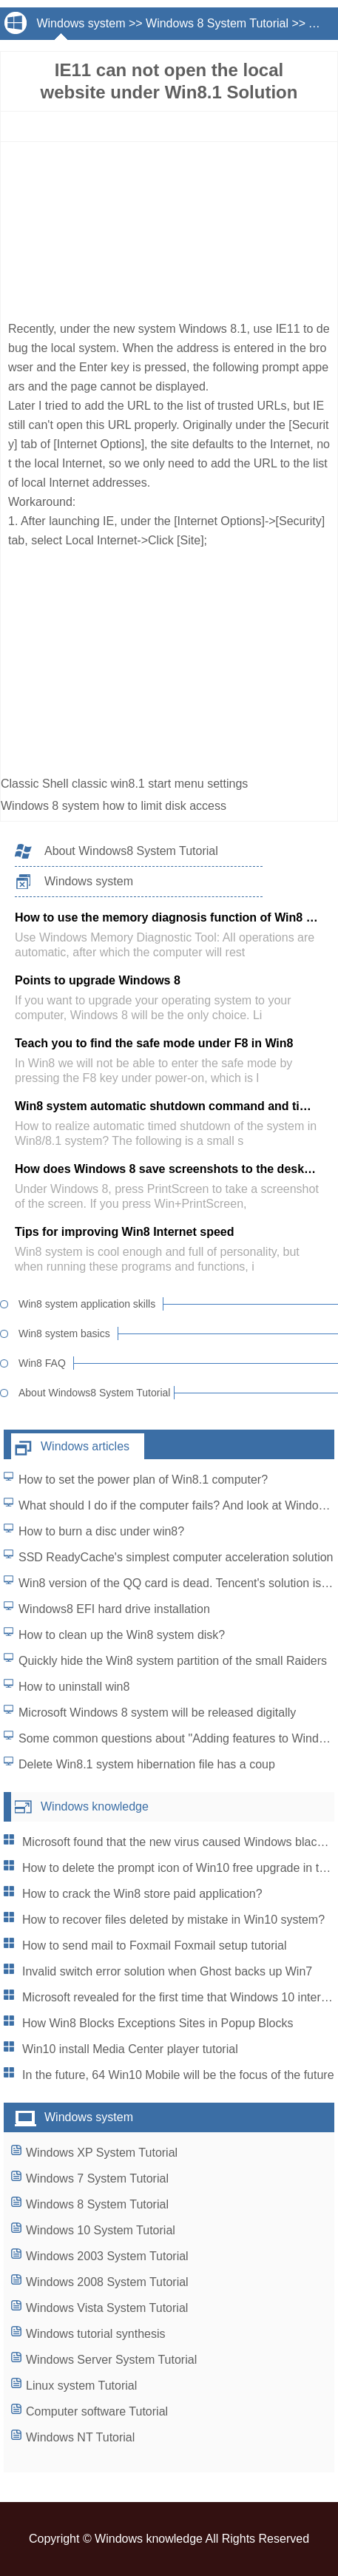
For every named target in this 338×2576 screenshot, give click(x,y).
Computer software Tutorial (97, 2411)
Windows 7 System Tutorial (97, 2178)
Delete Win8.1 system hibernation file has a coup (146, 1764)
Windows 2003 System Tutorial (107, 2256)
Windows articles (85, 1446)
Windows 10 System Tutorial (100, 2230)
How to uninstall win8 (73, 1686)
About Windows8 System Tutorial (131, 851)
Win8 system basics (64, 1333)
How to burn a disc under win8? (101, 1531)
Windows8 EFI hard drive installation (114, 1609)
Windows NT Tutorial (80, 2437)
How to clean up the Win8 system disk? (121, 1635)
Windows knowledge (95, 1806)
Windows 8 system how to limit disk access (115, 805)
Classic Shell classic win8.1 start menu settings (126, 783)
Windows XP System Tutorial (102, 2152)
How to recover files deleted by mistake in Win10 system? (173, 1919)
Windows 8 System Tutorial (217, 23)
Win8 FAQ (42, 1363)
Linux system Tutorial (81, 2385)
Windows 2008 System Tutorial (107, 2282)
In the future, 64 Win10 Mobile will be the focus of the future (178, 2075)
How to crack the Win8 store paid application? (142, 1893)
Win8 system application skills (86, 1304)
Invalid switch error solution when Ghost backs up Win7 (167, 1971)
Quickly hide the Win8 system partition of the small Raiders (172, 1660)
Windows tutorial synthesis (96, 2333)
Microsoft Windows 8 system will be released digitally (157, 1712)
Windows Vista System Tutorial (107, 2308)
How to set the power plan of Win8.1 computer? (143, 1479)
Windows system (80, 23)
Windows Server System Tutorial (111, 2359)
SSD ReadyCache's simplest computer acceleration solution (175, 1557)
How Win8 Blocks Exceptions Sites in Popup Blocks (157, 2023)
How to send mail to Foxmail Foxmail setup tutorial (154, 1945)
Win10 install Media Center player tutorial (130, 2049)
